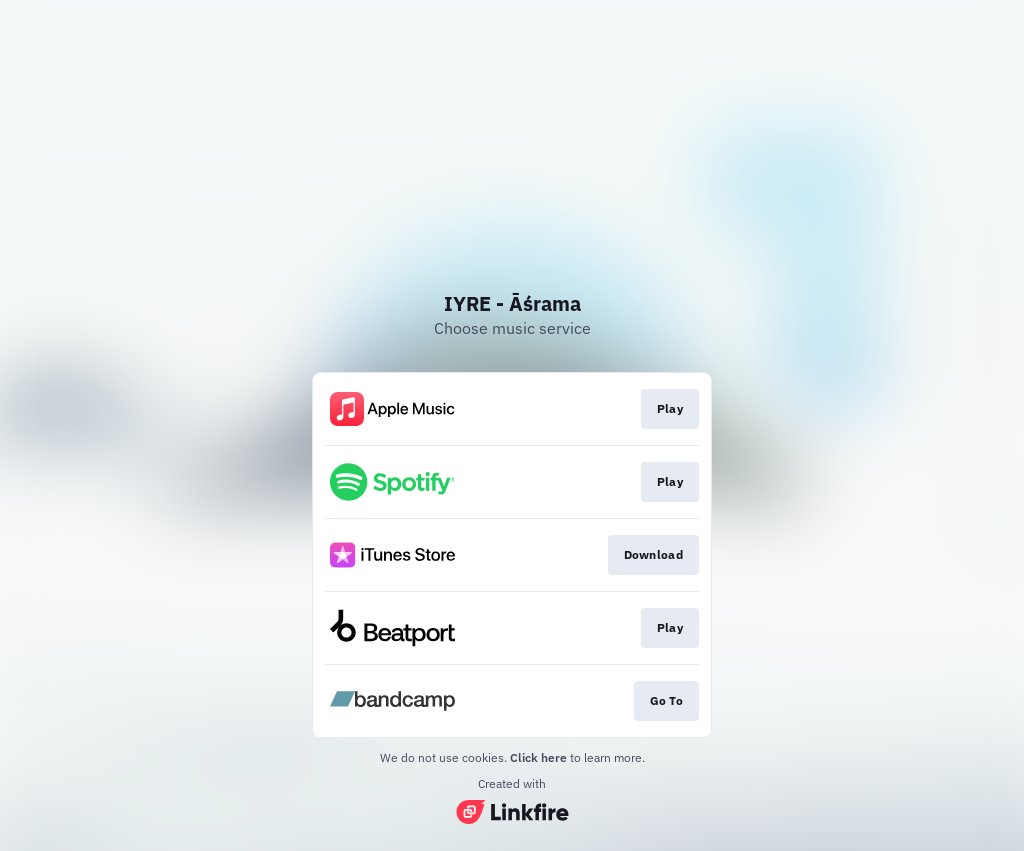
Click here (538, 757)
